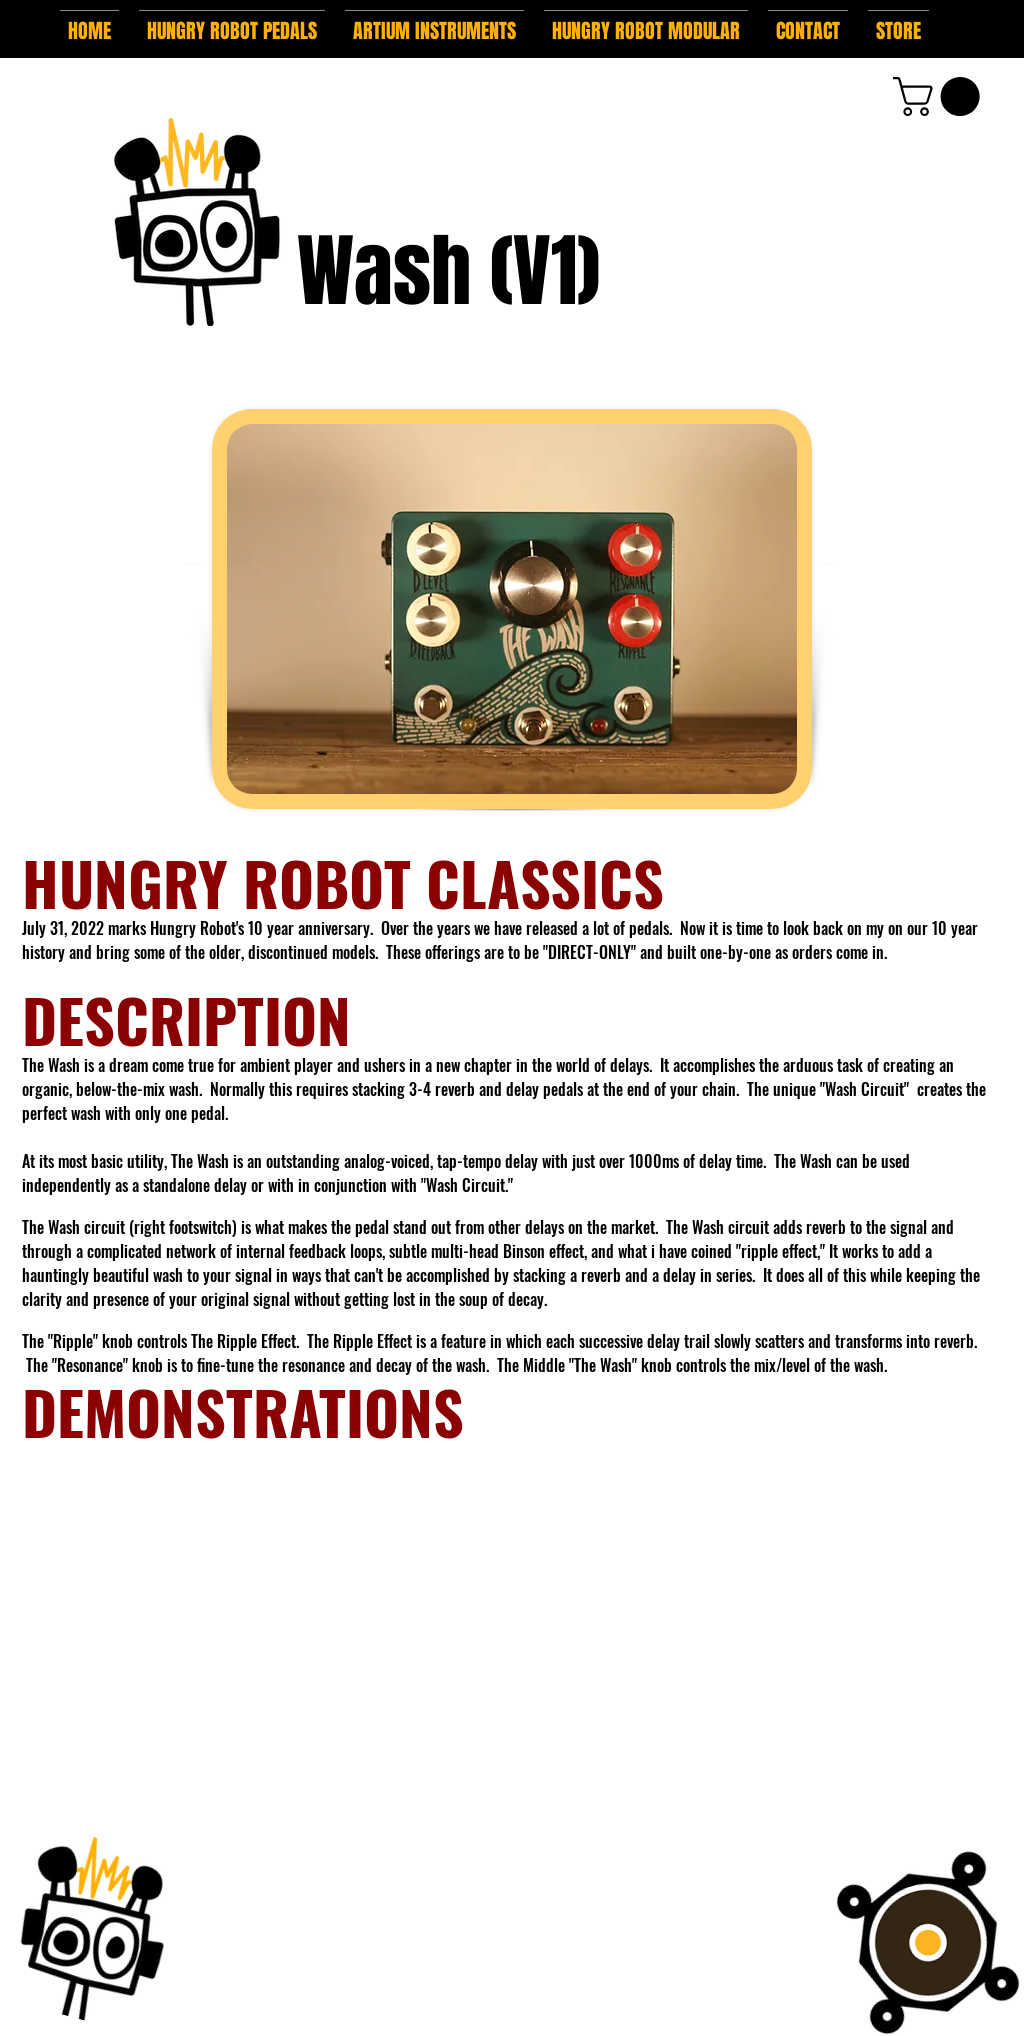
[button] (232, 22)
